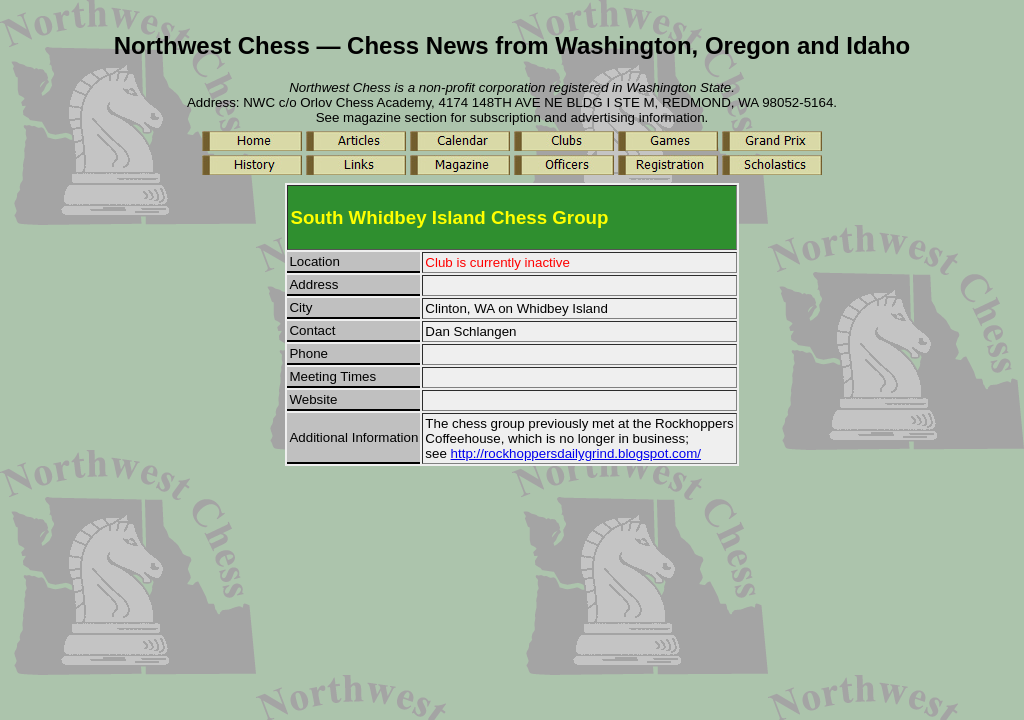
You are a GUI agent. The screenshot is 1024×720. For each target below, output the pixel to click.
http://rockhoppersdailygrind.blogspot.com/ (576, 453)
